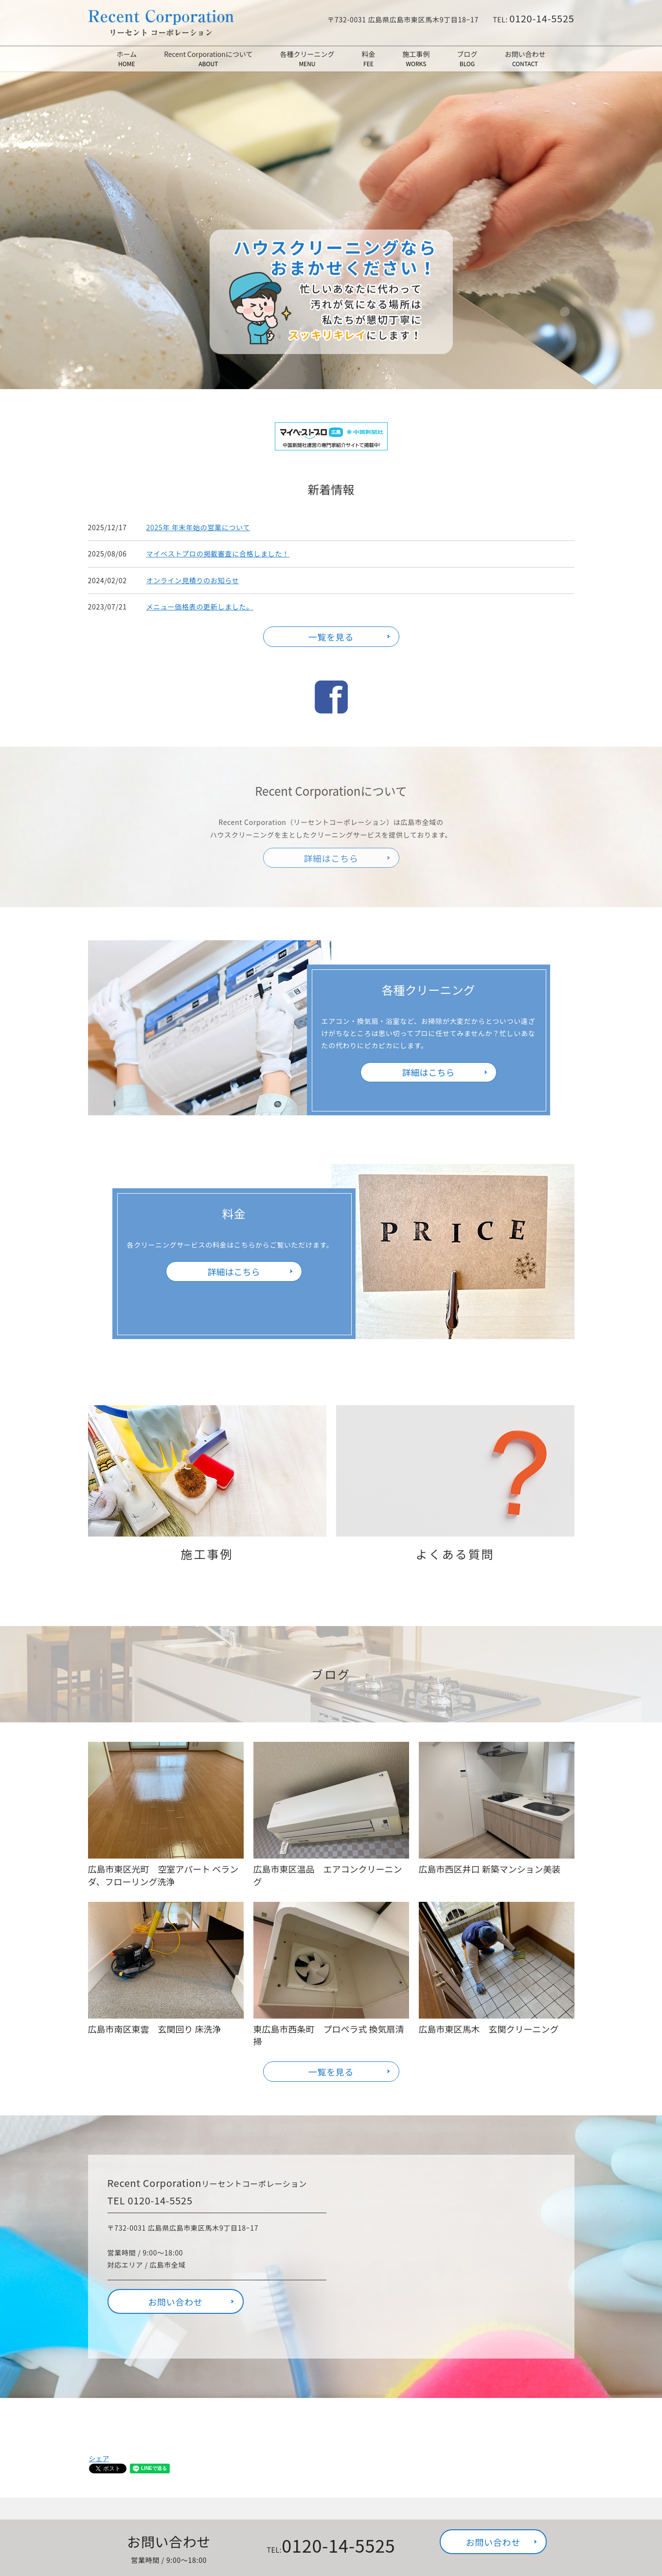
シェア (99, 2458)
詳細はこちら (428, 1072)
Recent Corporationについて (208, 58)
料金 (368, 58)
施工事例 (415, 58)
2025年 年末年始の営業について (198, 527)
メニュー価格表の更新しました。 (200, 606)
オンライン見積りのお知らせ (192, 580)
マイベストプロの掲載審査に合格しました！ (217, 553)
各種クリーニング (307, 58)
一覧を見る (331, 636)
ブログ (467, 58)
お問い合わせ (524, 58)
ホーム (127, 58)
